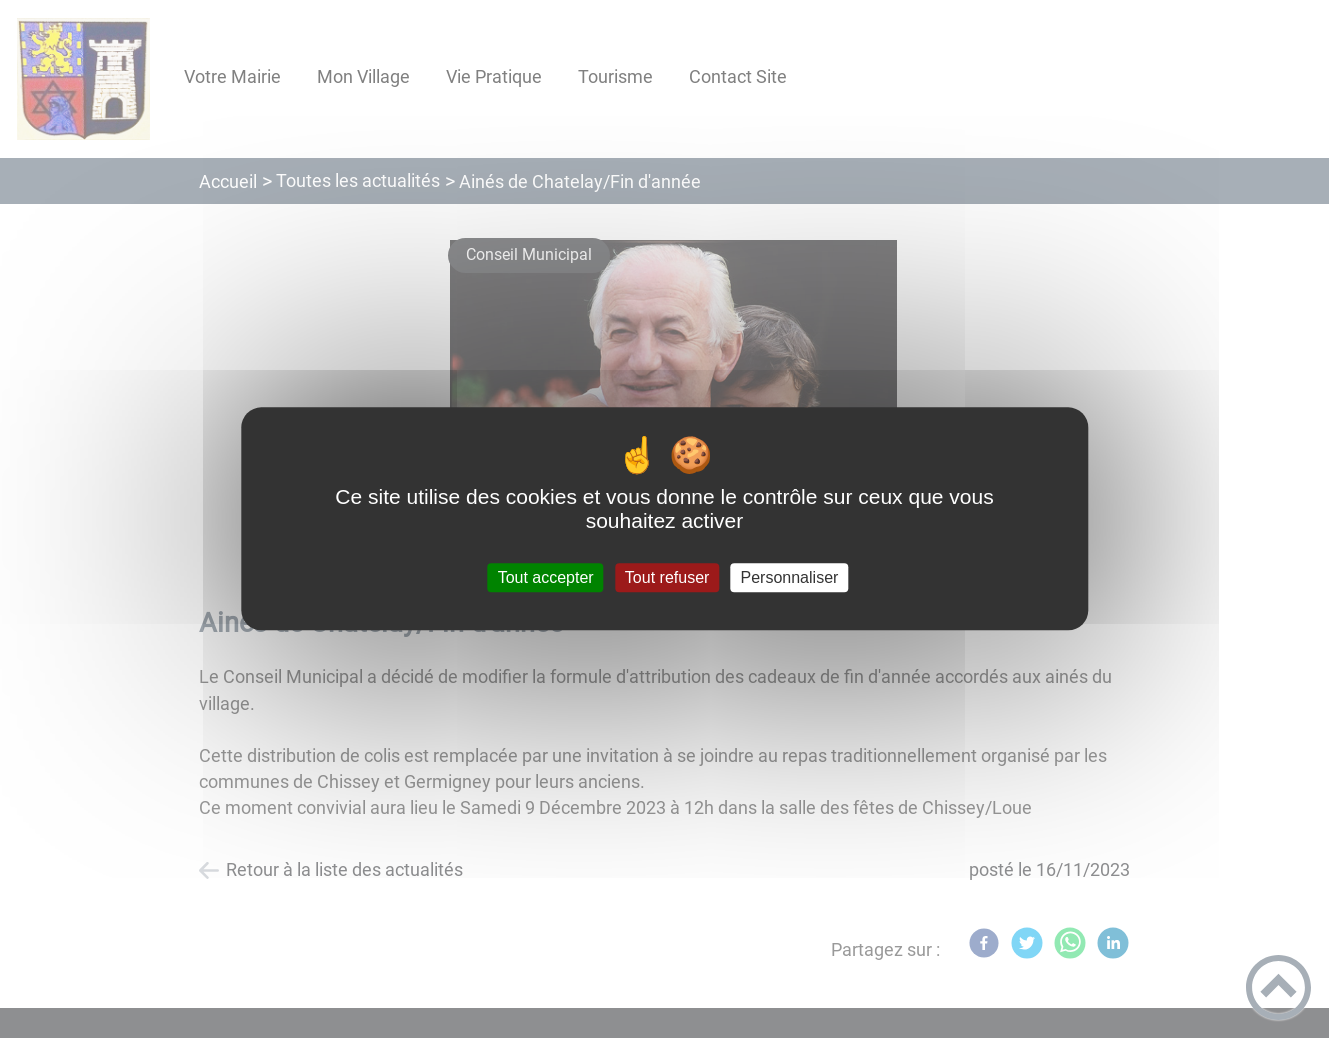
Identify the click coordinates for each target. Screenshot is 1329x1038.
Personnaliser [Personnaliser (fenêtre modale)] (790, 577)
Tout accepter (546, 577)
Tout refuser (667, 577)
